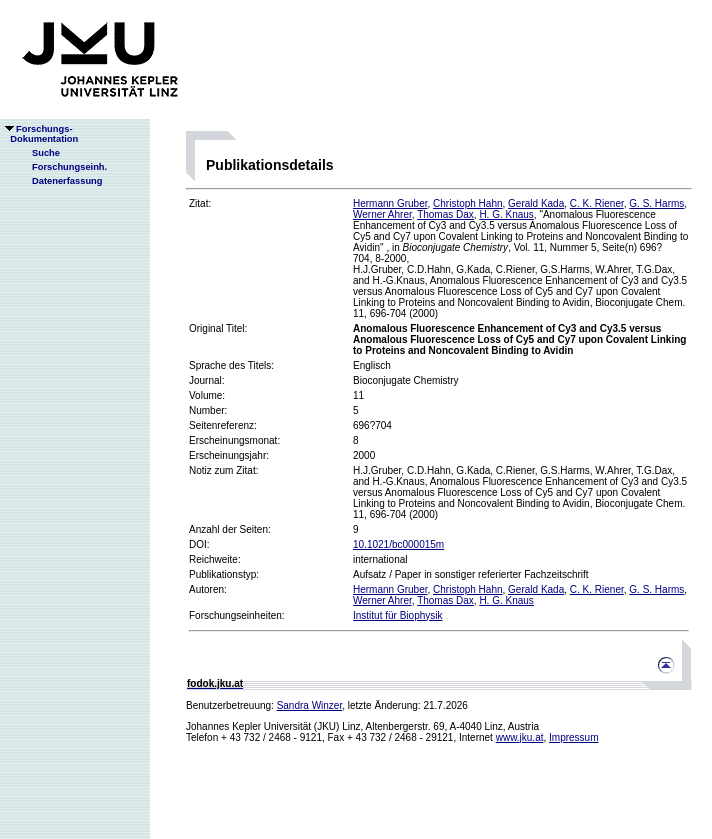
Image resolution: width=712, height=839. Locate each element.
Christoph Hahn (467, 203)
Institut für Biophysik (397, 615)
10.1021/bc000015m (398, 544)
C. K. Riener (597, 203)
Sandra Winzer (310, 705)
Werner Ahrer (382, 214)
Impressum (573, 737)
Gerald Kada (536, 203)
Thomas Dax (445, 214)
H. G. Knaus (506, 214)
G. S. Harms (656, 203)
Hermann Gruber (390, 203)
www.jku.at (520, 737)
